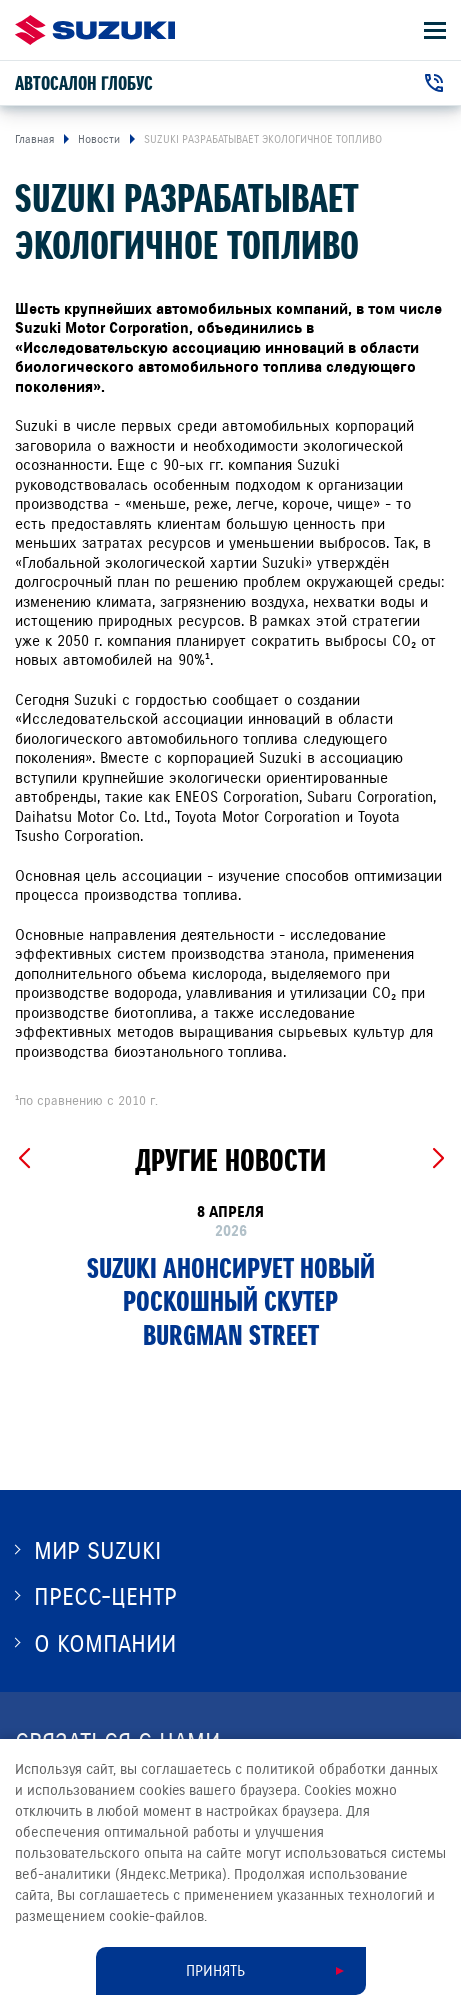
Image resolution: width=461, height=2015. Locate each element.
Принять (215, 1971)
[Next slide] (437, 1159)
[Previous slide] (23, 1159)
